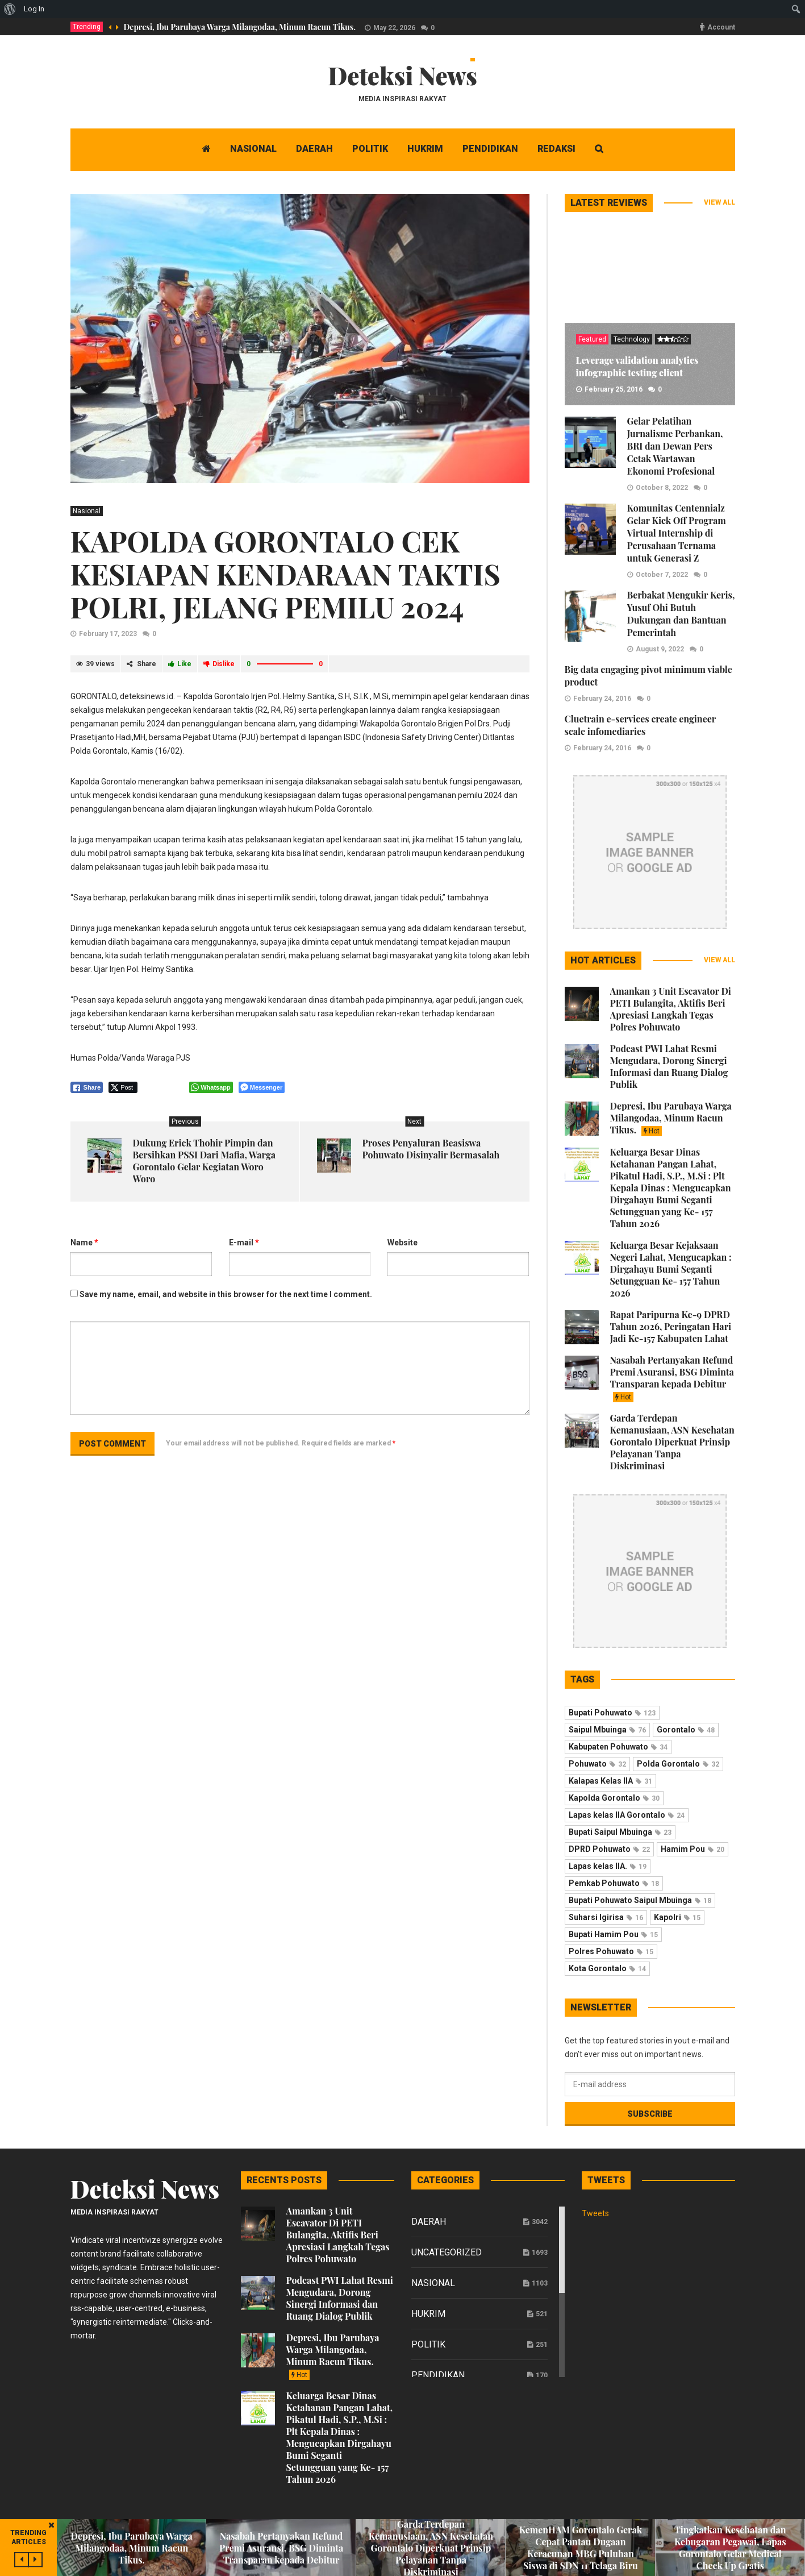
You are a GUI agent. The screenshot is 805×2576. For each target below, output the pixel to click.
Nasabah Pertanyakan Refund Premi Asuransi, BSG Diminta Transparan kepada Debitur (672, 1378)
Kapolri (677, 1917)
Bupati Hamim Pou (613, 1934)
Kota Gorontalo (607, 1968)
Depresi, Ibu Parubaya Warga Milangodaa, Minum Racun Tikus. (240, 27)
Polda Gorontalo (678, 1763)
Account (721, 27)
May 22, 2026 (394, 28)
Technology (632, 339)
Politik (428, 2344)
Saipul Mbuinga (607, 1729)
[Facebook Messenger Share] (262, 1087)
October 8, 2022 (662, 488)
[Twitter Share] (123, 1087)
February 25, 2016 (614, 389)
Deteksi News (402, 76)
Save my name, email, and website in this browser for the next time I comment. (226, 1294)
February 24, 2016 (602, 699)
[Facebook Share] (86, 1087)
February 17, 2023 (108, 634)
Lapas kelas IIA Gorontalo (627, 1814)
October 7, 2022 (662, 575)
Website (402, 1242)
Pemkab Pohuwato (614, 1883)
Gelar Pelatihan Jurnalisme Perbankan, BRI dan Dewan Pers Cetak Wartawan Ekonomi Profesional (675, 446)
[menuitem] (10, 9)
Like (179, 664)
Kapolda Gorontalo (614, 1797)
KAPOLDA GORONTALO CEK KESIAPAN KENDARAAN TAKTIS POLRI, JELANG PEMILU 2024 (285, 574)
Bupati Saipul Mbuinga (620, 1832)
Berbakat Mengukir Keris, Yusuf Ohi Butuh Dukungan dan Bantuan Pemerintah (681, 613)
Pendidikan (438, 2375)
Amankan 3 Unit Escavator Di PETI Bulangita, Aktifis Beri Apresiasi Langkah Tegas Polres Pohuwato (670, 1009)
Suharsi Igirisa (606, 1917)
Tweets (595, 2213)
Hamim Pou (692, 1849)
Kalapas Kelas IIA (610, 1780)
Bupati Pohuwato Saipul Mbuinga (640, 1900)
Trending (87, 27)
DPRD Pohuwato (609, 1849)
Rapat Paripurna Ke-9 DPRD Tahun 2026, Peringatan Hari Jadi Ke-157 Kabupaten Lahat (671, 1326)
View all (719, 202)
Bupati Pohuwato (612, 1712)
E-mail (244, 1242)
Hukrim (428, 2313)
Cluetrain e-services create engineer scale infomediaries (640, 725)
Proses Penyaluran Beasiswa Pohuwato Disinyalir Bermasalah (431, 1149)
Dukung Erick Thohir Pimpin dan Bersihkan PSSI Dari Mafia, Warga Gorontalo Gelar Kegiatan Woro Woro (204, 1161)
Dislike (219, 664)
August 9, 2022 (660, 649)
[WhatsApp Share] (211, 1087)
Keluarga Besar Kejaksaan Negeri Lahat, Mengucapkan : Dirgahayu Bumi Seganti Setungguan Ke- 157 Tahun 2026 (671, 1269)
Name (84, 1242)
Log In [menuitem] (34, 9)
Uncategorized (446, 2252)
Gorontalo (686, 1729)
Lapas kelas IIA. (607, 1866)
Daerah (428, 2221)
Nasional (87, 511)
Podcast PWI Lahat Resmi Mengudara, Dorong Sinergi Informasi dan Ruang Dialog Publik (669, 1066)
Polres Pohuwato (611, 1951)
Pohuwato (597, 1763)
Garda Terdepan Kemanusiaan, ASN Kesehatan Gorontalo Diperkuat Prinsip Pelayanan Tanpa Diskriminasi (672, 1442)
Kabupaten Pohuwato (618, 1746)
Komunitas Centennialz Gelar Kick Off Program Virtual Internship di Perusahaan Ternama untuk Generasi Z (676, 533)
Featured (592, 339)
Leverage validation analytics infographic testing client (637, 366)
